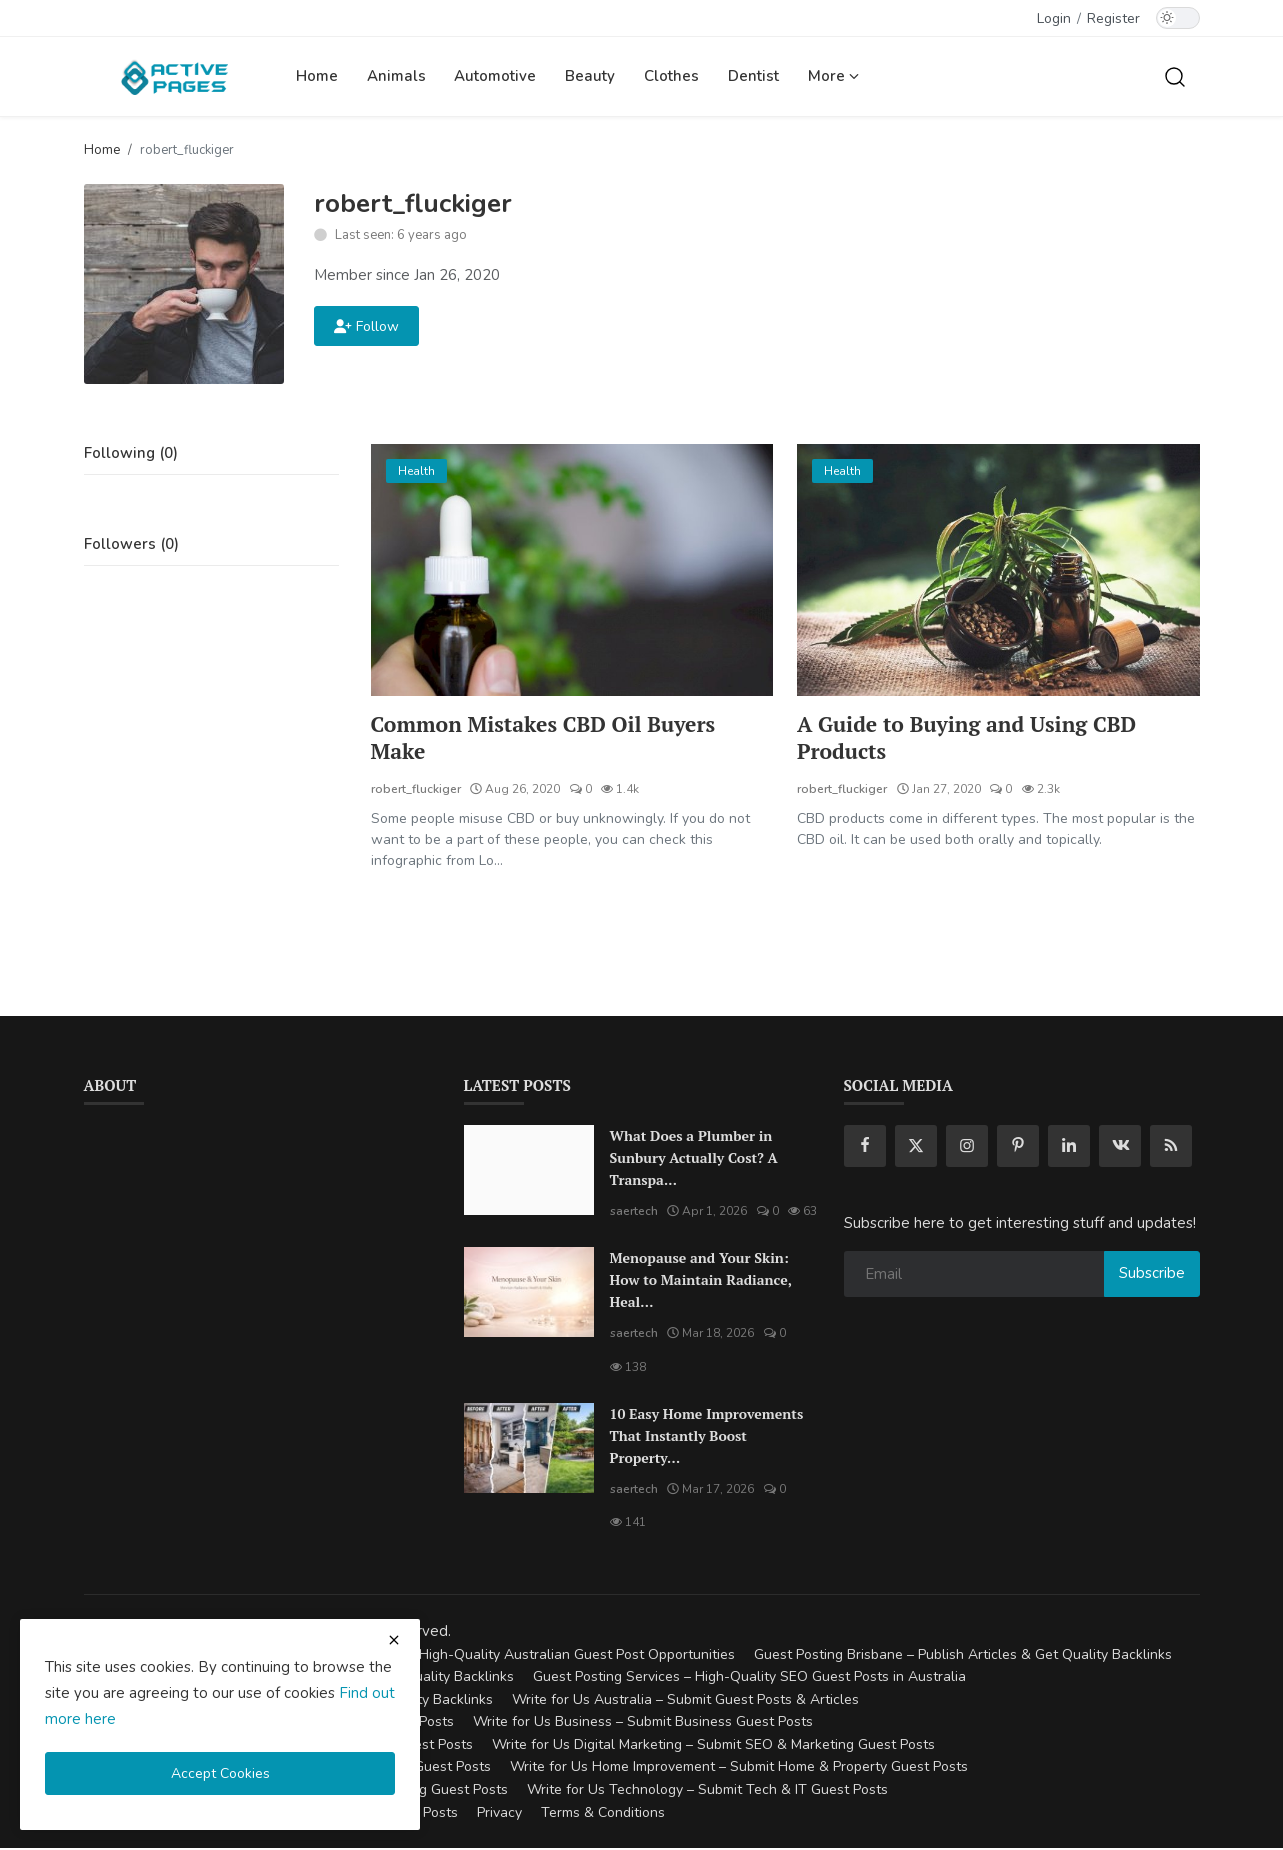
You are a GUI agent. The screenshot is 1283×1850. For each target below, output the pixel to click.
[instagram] (967, 1148)
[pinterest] (1018, 1148)
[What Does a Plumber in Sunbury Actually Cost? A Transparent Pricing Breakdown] (529, 1172)
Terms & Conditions (603, 1813)
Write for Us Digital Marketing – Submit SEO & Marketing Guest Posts (713, 1746)
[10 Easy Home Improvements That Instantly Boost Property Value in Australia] (529, 1449)
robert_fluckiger (416, 791)
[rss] (1171, 1148)
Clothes (671, 76)
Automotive (495, 76)
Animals (396, 76)
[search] (1175, 76)
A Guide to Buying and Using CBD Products (973, 739)
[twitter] (916, 1148)
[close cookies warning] (394, 1640)
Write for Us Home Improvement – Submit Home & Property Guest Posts (739, 1768)
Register (1113, 18)
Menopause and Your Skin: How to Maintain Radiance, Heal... (701, 1281)
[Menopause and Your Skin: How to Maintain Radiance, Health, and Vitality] (529, 1294)
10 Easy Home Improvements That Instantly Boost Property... (707, 1436)
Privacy (499, 1813)
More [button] (833, 76)
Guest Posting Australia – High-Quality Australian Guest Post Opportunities (494, 1656)
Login (1054, 18)
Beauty (590, 76)
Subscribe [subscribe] (1152, 1275)
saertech (634, 1213)
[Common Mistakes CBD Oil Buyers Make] (572, 570)
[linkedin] (1069, 1148)
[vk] (1120, 1148)
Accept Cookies (220, 1773)
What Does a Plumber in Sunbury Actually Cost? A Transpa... (694, 1159)
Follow (366, 326)
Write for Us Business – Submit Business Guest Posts (643, 1723)
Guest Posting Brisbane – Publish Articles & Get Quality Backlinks (963, 1656)
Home (317, 76)
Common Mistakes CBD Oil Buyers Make (550, 739)
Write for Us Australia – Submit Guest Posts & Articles (685, 1701)
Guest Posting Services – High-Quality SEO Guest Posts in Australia (749, 1678)
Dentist (753, 76)
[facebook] (865, 1148)
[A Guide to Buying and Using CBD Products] (998, 570)
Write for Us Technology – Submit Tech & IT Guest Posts (707, 1791)
